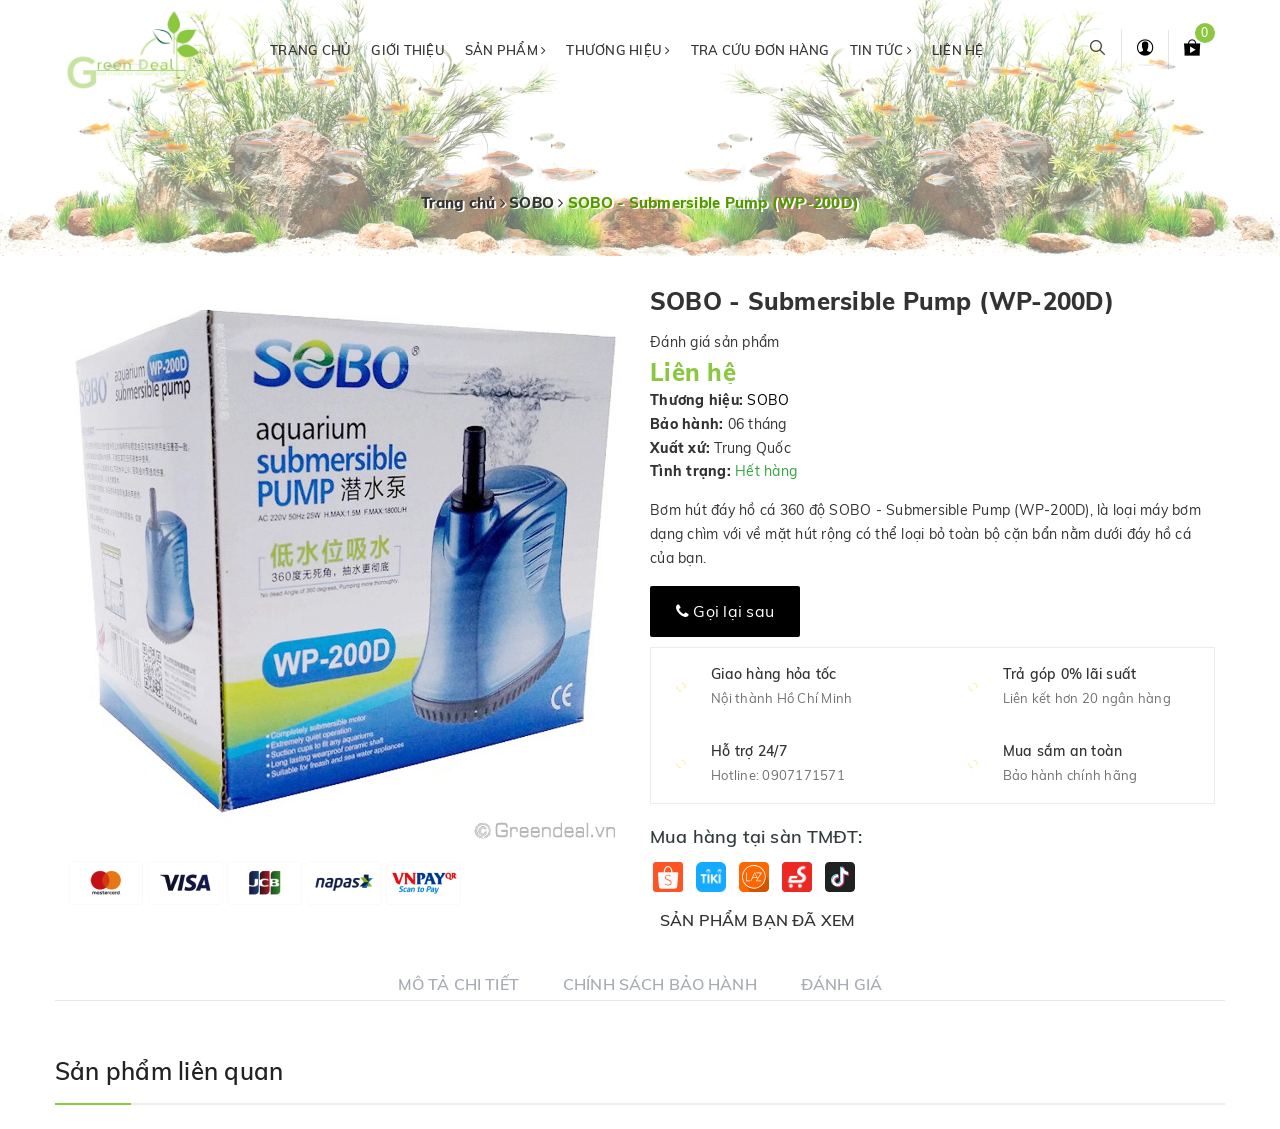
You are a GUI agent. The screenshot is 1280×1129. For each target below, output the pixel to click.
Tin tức (881, 50)
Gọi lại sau (725, 611)
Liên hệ (958, 50)
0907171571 (803, 775)
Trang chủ (310, 50)
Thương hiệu (618, 50)
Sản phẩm (506, 50)
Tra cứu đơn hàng (760, 50)
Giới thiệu (408, 50)
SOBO (768, 400)
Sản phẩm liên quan (169, 1071)
